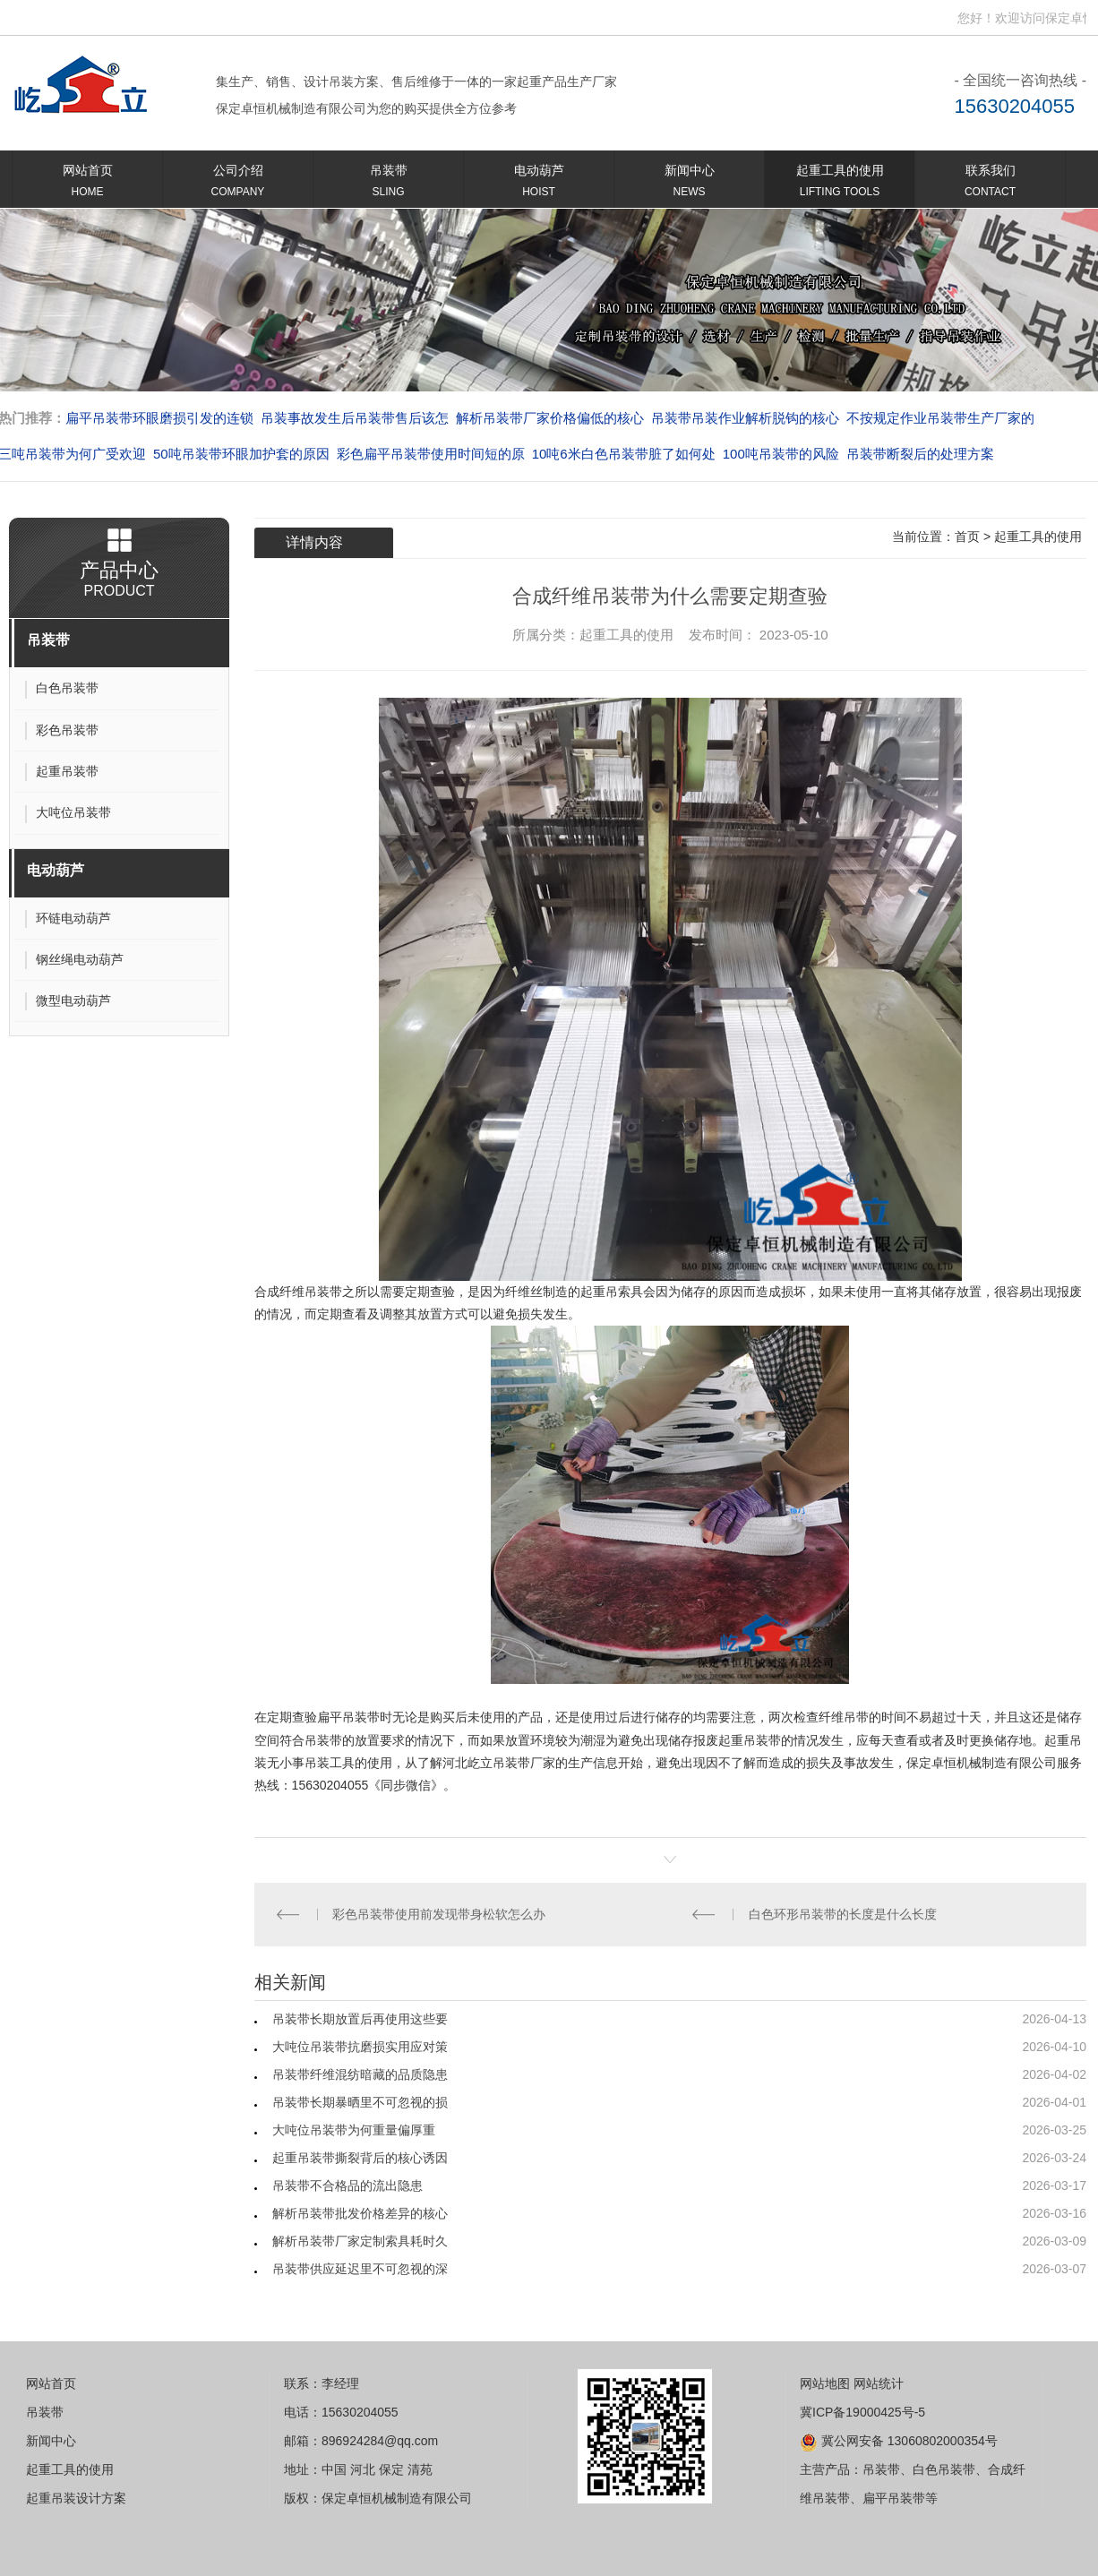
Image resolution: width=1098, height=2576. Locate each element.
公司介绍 (238, 184)
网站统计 (879, 2383)
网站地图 (825, 2383)
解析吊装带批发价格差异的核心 (360, 2213)
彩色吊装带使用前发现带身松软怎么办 (438, 1914)
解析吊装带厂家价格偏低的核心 (550, 417)
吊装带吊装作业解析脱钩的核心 (745, 417)
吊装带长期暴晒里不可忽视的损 (360, 2102)
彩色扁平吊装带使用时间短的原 (431, 453)
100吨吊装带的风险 (781, 453)
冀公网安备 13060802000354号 (899, 2441)
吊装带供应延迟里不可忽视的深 (360, 2269)
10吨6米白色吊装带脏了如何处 (624, 453)
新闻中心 (689, 184)
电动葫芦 (538, 184)
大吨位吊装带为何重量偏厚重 (353, 2130)
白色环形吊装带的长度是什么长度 (843, 1914)
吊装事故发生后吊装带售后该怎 (355, 417)
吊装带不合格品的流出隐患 (347, 2185)
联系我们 (990, 184)
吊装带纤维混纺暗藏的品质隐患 (360, 2074)
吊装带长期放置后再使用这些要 (360, 2019)
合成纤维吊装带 (298, 1291)
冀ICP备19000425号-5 (862, 2412)
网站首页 (87, 184)
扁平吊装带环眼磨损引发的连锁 (159, 417)
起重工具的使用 (839, 184)
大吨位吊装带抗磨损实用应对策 (360, 2046)
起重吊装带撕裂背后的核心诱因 (360, 2158)
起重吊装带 (749, 1740)
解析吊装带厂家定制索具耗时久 (360, 2241)
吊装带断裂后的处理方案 (920, 453)
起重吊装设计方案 (76, 2498)
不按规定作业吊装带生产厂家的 (940, 417)
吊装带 (388, 184)
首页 (967, 536)
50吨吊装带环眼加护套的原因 (241, 453)
